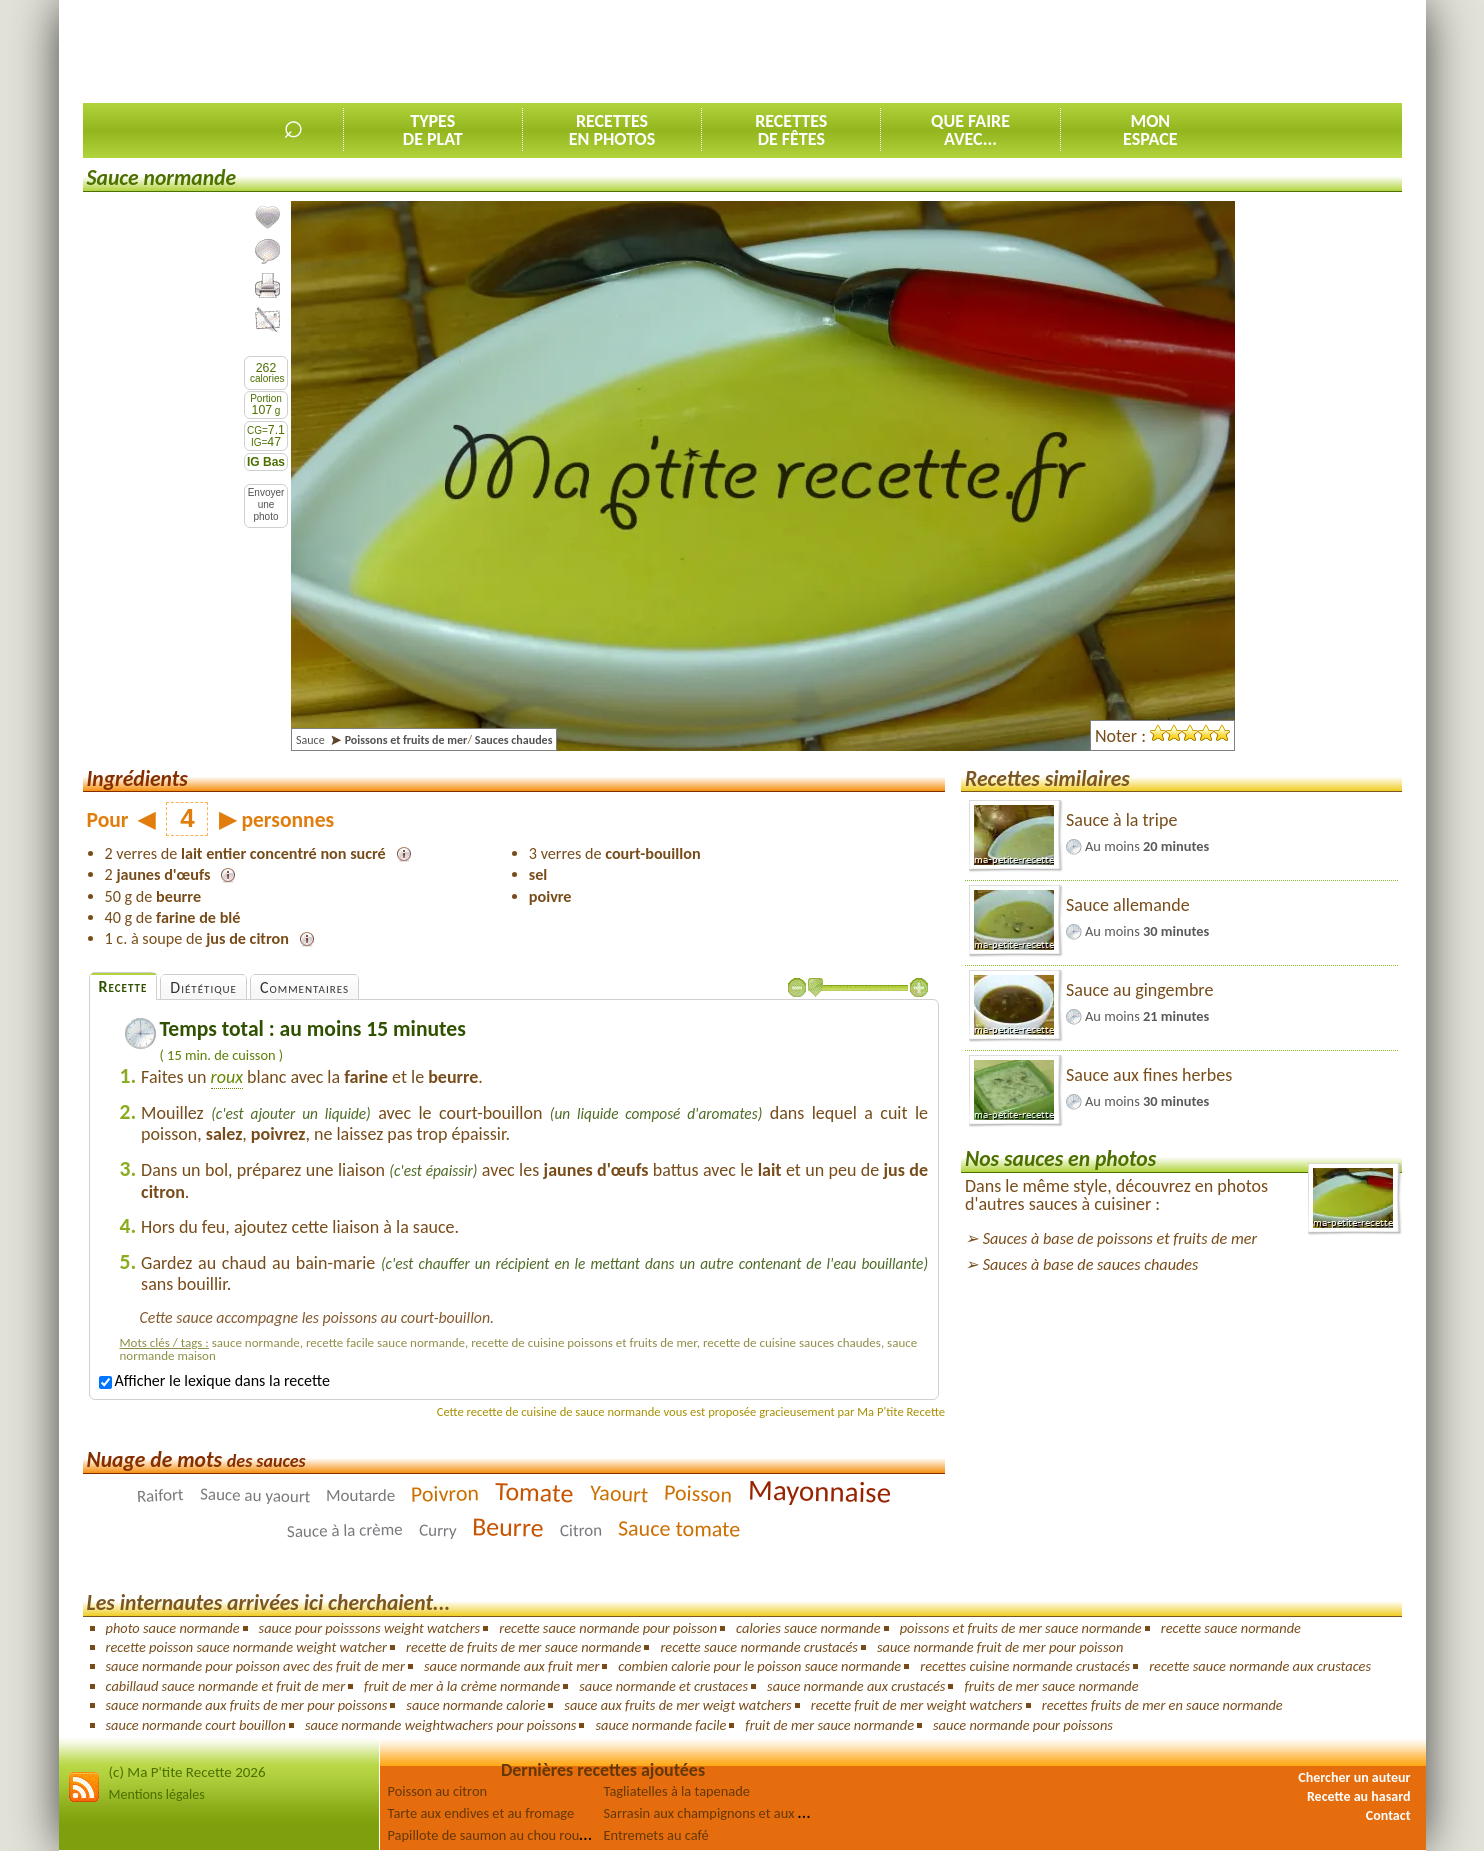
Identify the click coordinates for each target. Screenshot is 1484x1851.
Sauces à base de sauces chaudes (1091, 1264)
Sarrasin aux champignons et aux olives (718, 1813)
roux (227, 1077)
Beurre (508, 1526)
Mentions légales (157, 1794)
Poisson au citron (438, 1791)
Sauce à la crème (345, 1531)
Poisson (697, 1494)
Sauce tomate (679, 1528)
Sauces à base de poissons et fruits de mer (1120, 1238)
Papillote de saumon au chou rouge (491, 1835)
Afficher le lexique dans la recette (214, 1380)
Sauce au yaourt (254, 1496)
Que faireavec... (970, 130)
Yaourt (618, 1494)
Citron (581, 1531)
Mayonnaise (819, 1490)
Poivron (445, 1493)
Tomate (534, 1492)
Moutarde (360, 1495)
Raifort (160, 1495)
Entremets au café (656, 1835)
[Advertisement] (1038, 51)
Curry (438, 1530)
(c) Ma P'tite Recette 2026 (187, 1772)
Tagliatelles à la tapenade (677, 1791)
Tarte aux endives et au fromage (481, 1813)
